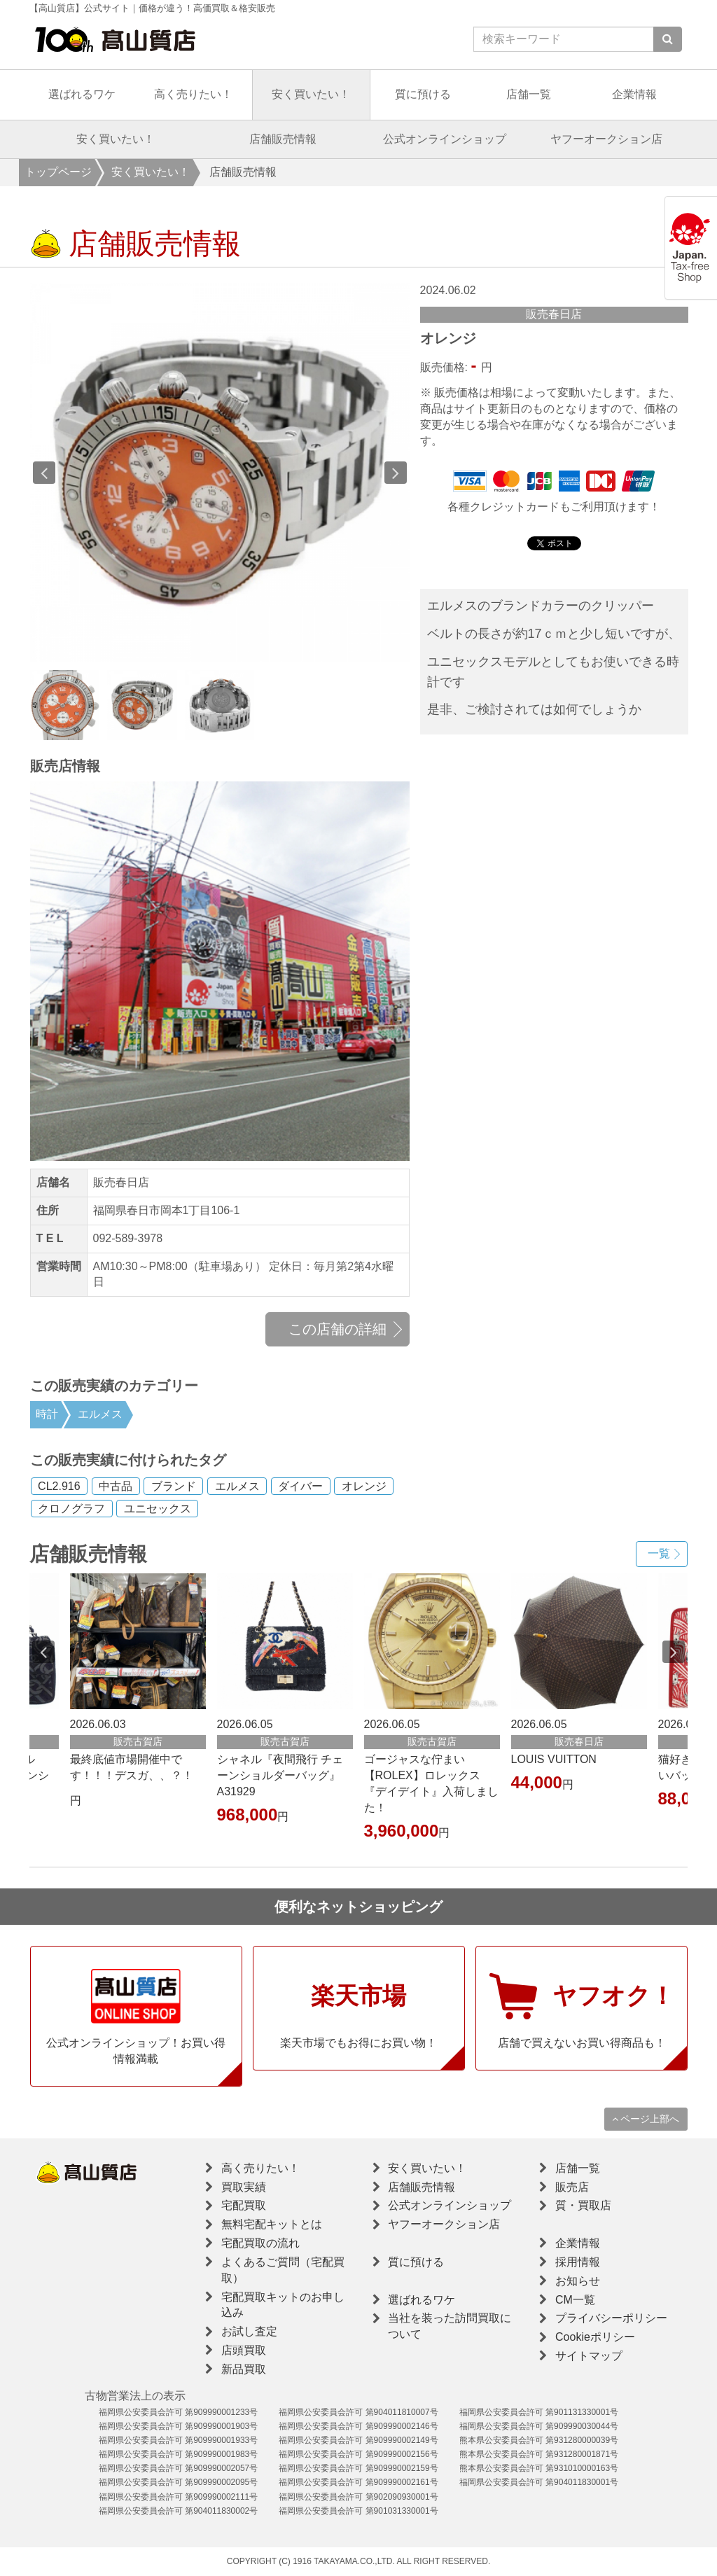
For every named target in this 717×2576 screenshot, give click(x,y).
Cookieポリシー (595, 2337)
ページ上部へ (646, 2118)
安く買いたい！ (311, 94)
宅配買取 (243, 2205)
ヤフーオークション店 (606, 139)
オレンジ (364, 1486)
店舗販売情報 (282, 139)
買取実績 (243, 2187)
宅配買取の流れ (260, 2243)
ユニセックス (157, 1509)
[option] (220, 472)
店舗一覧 (528, 94)
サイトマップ (588, 2356)
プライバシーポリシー (611, 2318)
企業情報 (634, 94)
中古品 (115, 1486)
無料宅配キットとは (271, 2224)
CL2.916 (59, 1486)
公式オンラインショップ (444, 139)
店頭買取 (243, 2350)
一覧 (659, 1553)
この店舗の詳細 (337, 1329)
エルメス (100, 1414)
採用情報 (577, 2262)
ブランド (173, 1486)
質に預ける (423, 94)
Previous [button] (44, 472)
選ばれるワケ (82, 94)
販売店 (572, 2187)
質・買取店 (583, 2205)
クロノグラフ (71, 1509)
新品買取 (243, 2369)
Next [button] (395, 472)
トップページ (58, 172)
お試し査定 (249, 2331)
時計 (47, 1414)
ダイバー (300, 1486)
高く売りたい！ (193, 94)
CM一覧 (575, 2300)
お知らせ (577, 2281)
